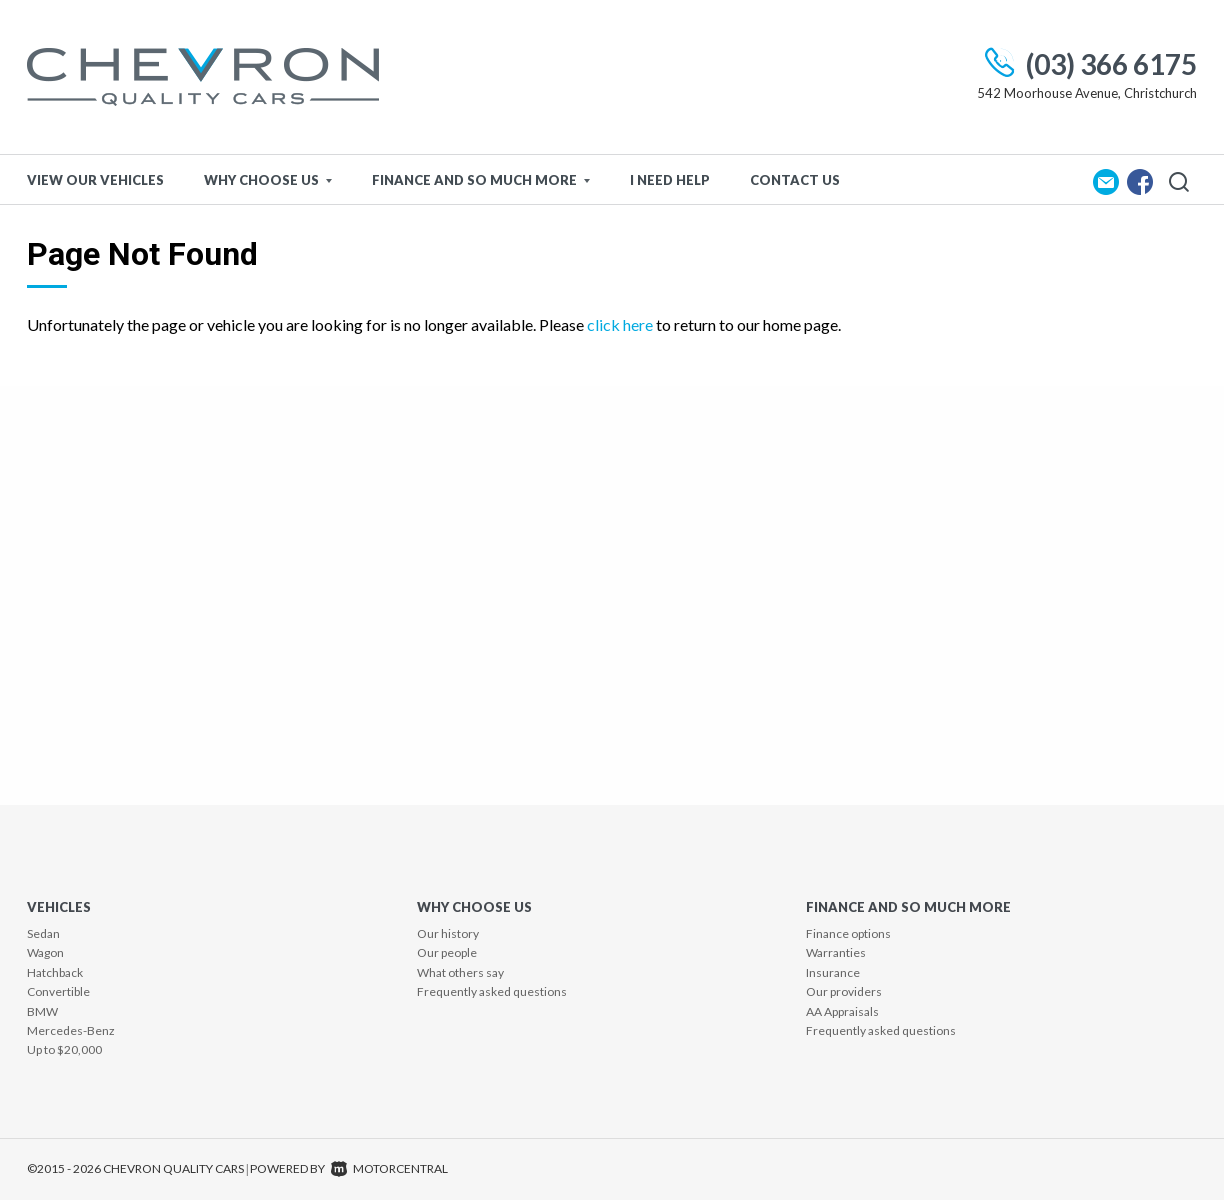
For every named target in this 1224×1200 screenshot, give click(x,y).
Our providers (844, 991)
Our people (447, 952)
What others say (460, 972)
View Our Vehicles (95, 180)
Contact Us (795, 180)
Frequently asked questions (492, 991)
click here (620, 324)
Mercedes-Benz (71, 1030)
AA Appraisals (842, 1011)
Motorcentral (389, 1168)
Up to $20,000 (64, 1049)
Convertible (58, 991)
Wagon (45, 952)
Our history (448, 933)
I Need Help (670, 180)
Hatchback (55, 972)
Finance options (848, 933)
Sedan (43, 933)
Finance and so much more (481, 180)
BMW (42, 1011)
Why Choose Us (268, 180)
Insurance (833, 972)
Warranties (836, 952)
